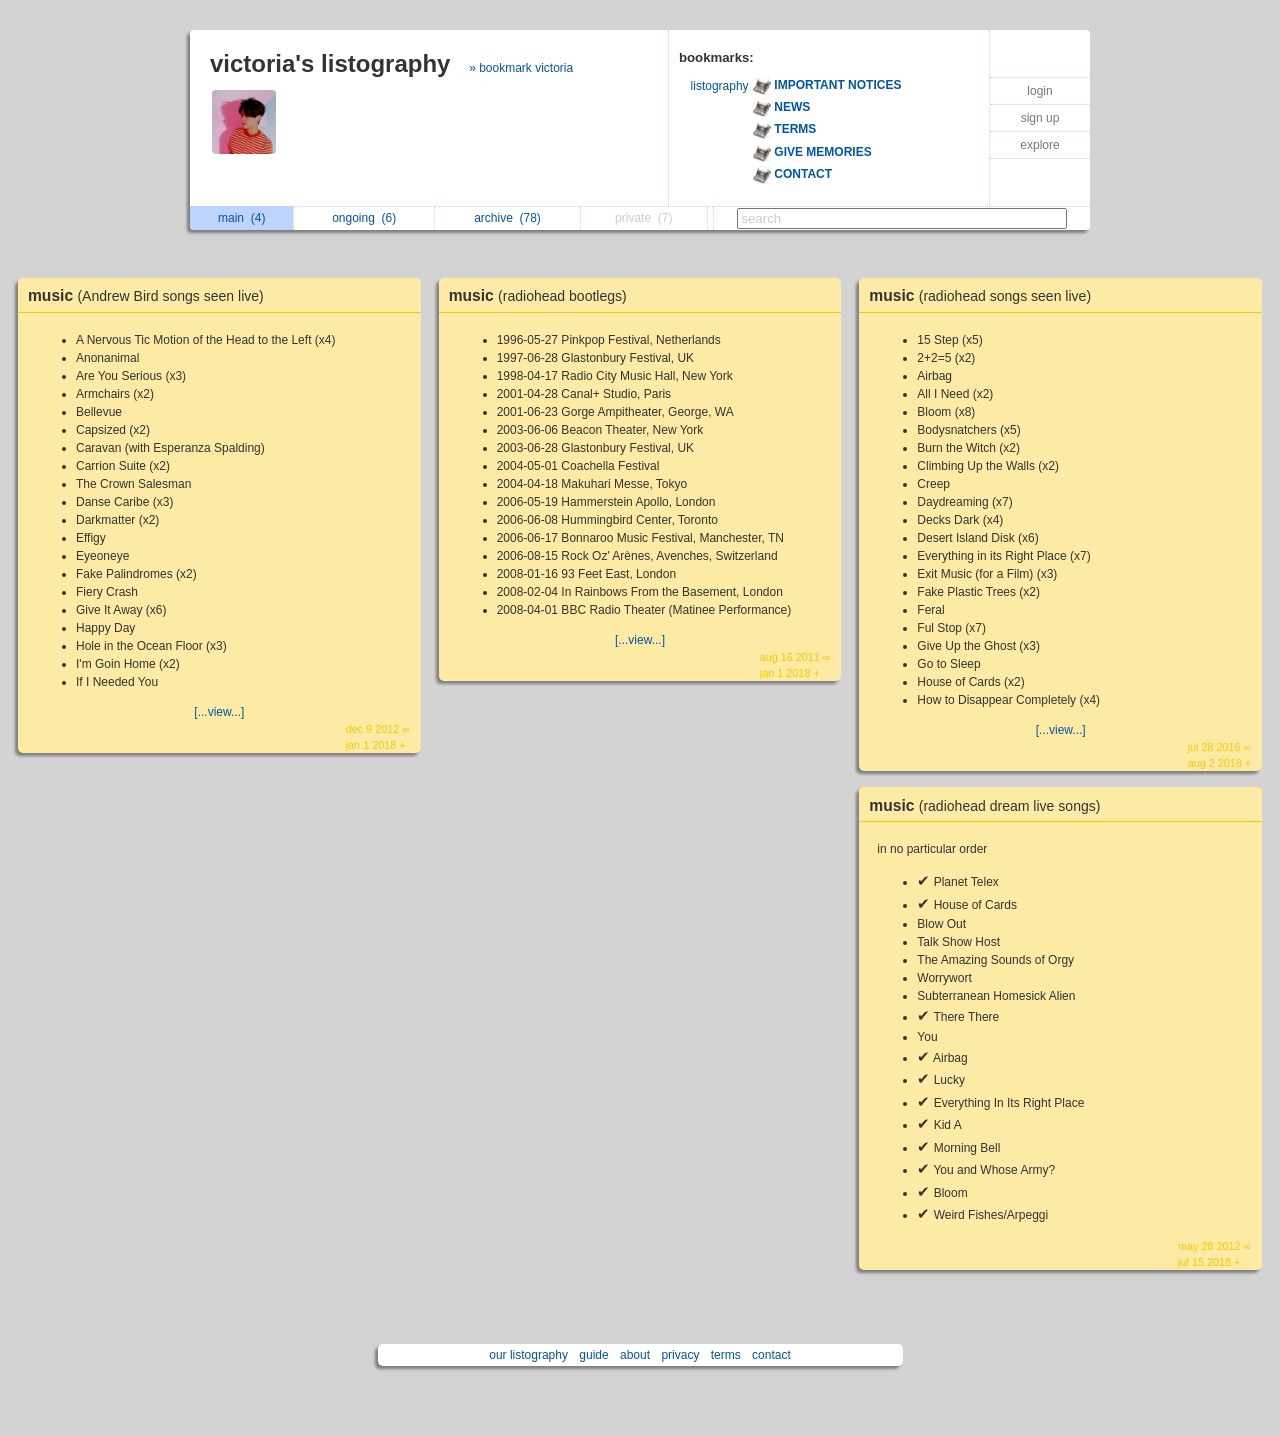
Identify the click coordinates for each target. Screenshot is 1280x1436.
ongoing (364, 218)
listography (720, 86)
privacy (680, 1355)
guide (593, 1355)
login (1039, 91)
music (151, 295)
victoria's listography (330, 63)
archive (507, 218)
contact (771, 1355)
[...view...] (219, 712)
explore (1039, 145)
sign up (1040, 118)
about (635, 1355)
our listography (528, 1355)
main (241, 218)
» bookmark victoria (521, 68)
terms (726, 1355)
